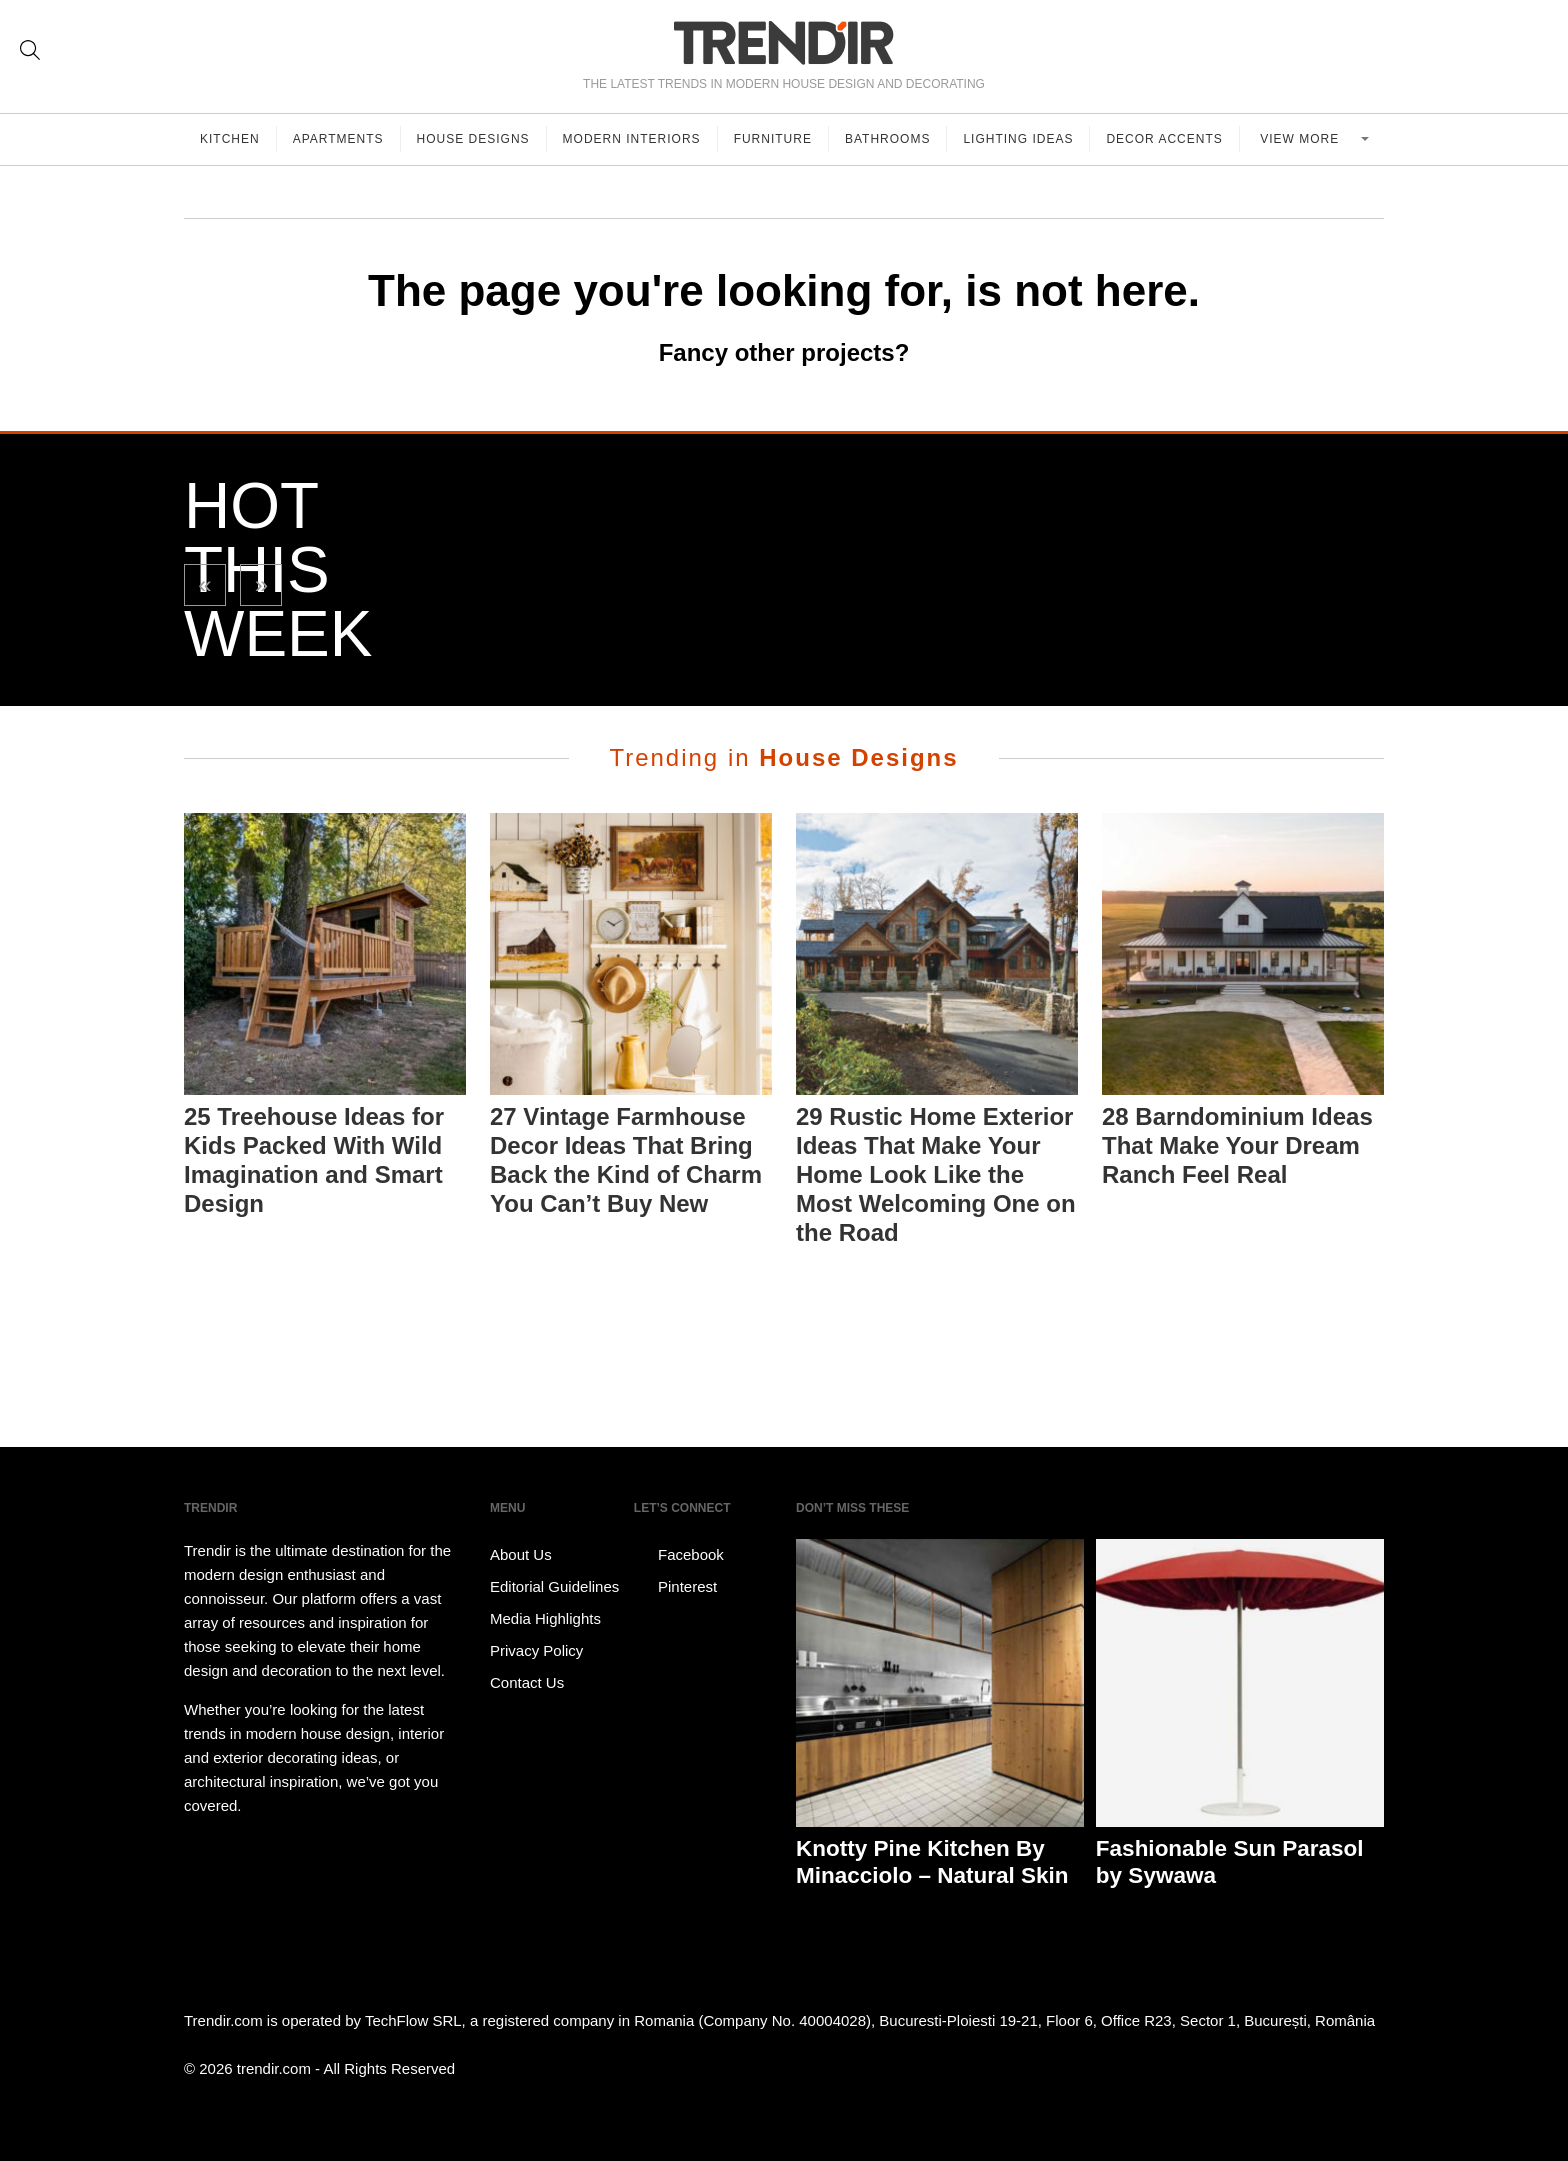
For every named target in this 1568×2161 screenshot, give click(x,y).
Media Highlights (545, 1618)
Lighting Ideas (1018, 139)
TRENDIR (784, 42)
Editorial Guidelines (554, 1586)
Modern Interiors (632, 139)
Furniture (773, 139)
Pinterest (675, 1587)
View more (1301, 139)
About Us (521, 1554)
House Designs (473, 139)
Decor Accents (1164, 139)
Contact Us (527, 1682)
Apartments (338, 139)
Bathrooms (887, 139)
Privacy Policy (536, 1650)
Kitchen (230, 139)
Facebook (679, 1555)
